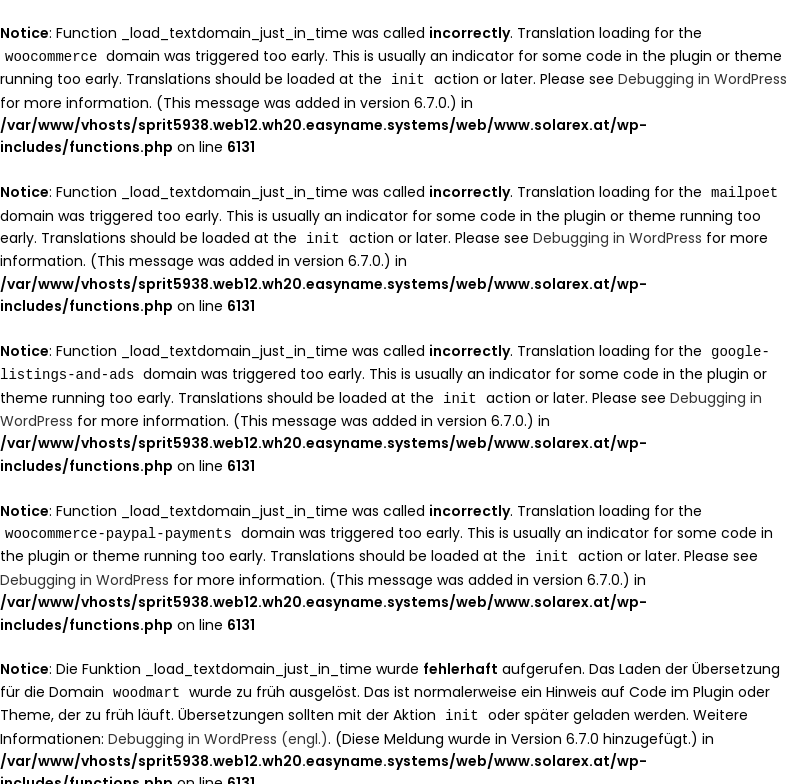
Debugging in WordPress (702, 78)
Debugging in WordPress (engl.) (218, 728)
